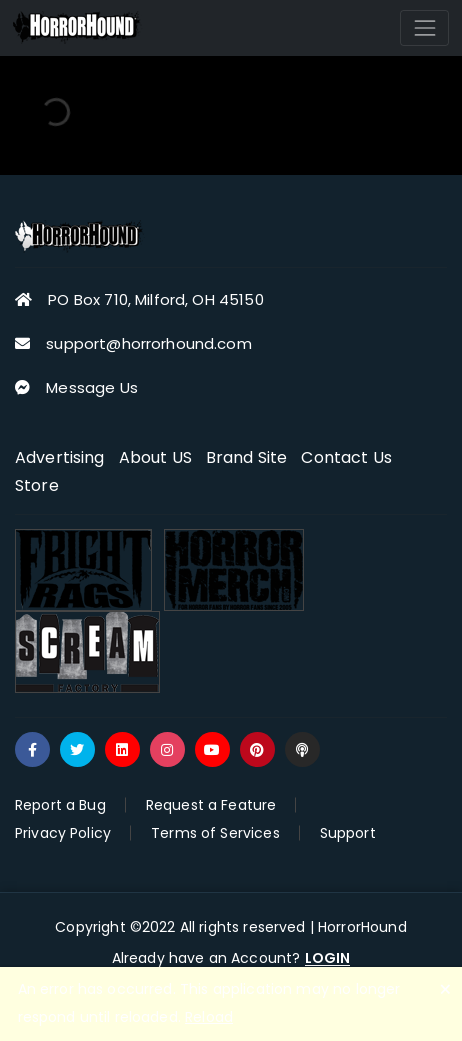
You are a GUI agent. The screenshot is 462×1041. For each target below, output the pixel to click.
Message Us (92, 387)
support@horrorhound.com (148, 343)
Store (37, 485)
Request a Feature (211, 805)
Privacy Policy (63, 833)
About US (155, 457)
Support (348, 833)
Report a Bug (60, 805)
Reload (209, 1017)
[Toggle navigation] (424, 27)
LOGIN (328, 958)
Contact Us (346, 457)
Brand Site (247, 457)
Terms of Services (215, 833)
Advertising (60, 457)
